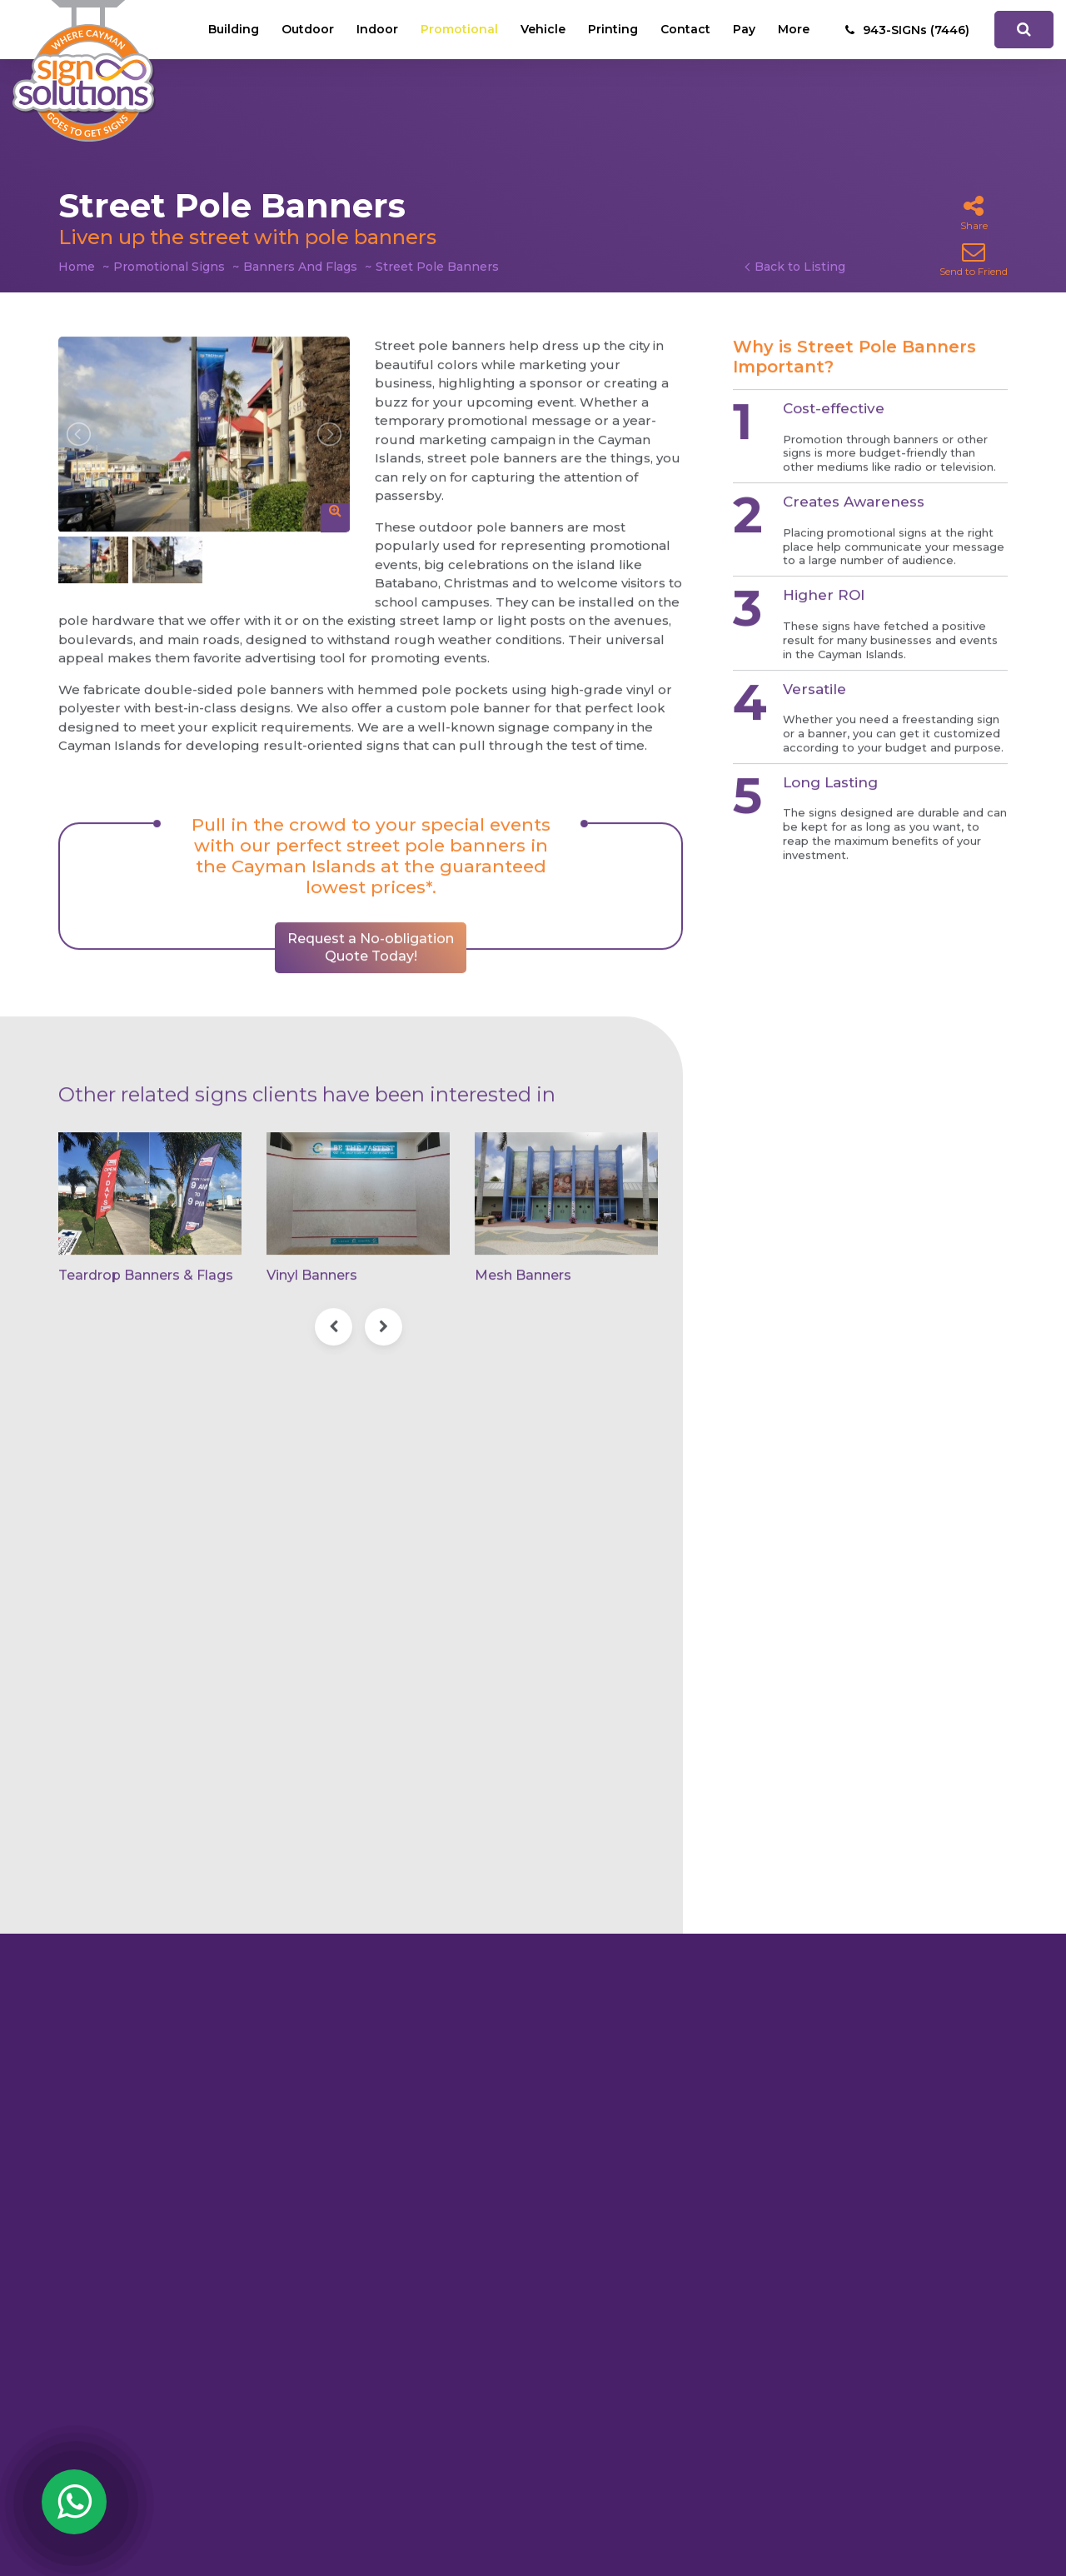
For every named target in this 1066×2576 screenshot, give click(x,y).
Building (233, 29)
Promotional (459, 29)
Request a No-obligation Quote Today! (370, 932)
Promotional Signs (169, 266)
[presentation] (333, 1311)
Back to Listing (800, 266)
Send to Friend (973, 258)
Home (76, 266)
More (793, 29)
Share (974, 213)
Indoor (377, 29)
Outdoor (307, 29)
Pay (744, 29)
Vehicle (543, 29)
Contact (685, 29)
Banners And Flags (300, 266)
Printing (613, 29)
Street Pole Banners (437, 266)
